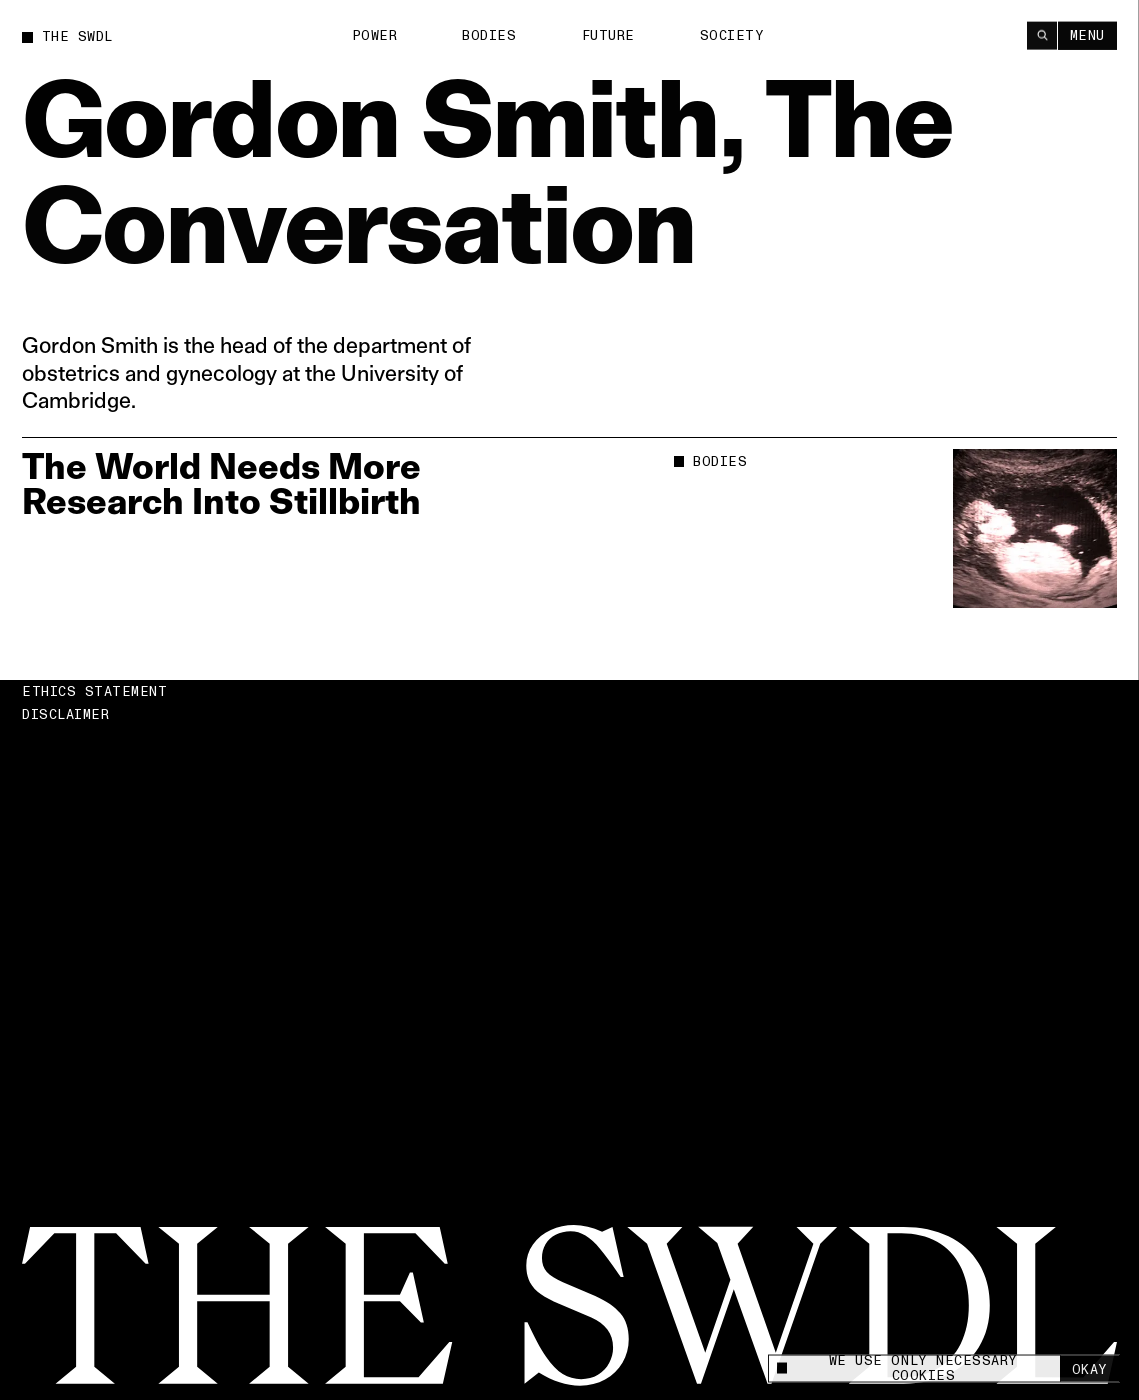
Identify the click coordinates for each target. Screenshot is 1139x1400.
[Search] (1042, 34)
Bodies (489, 35)
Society (732, 35)
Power (375, 35)
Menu (1087, 35)
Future (608, 35)
